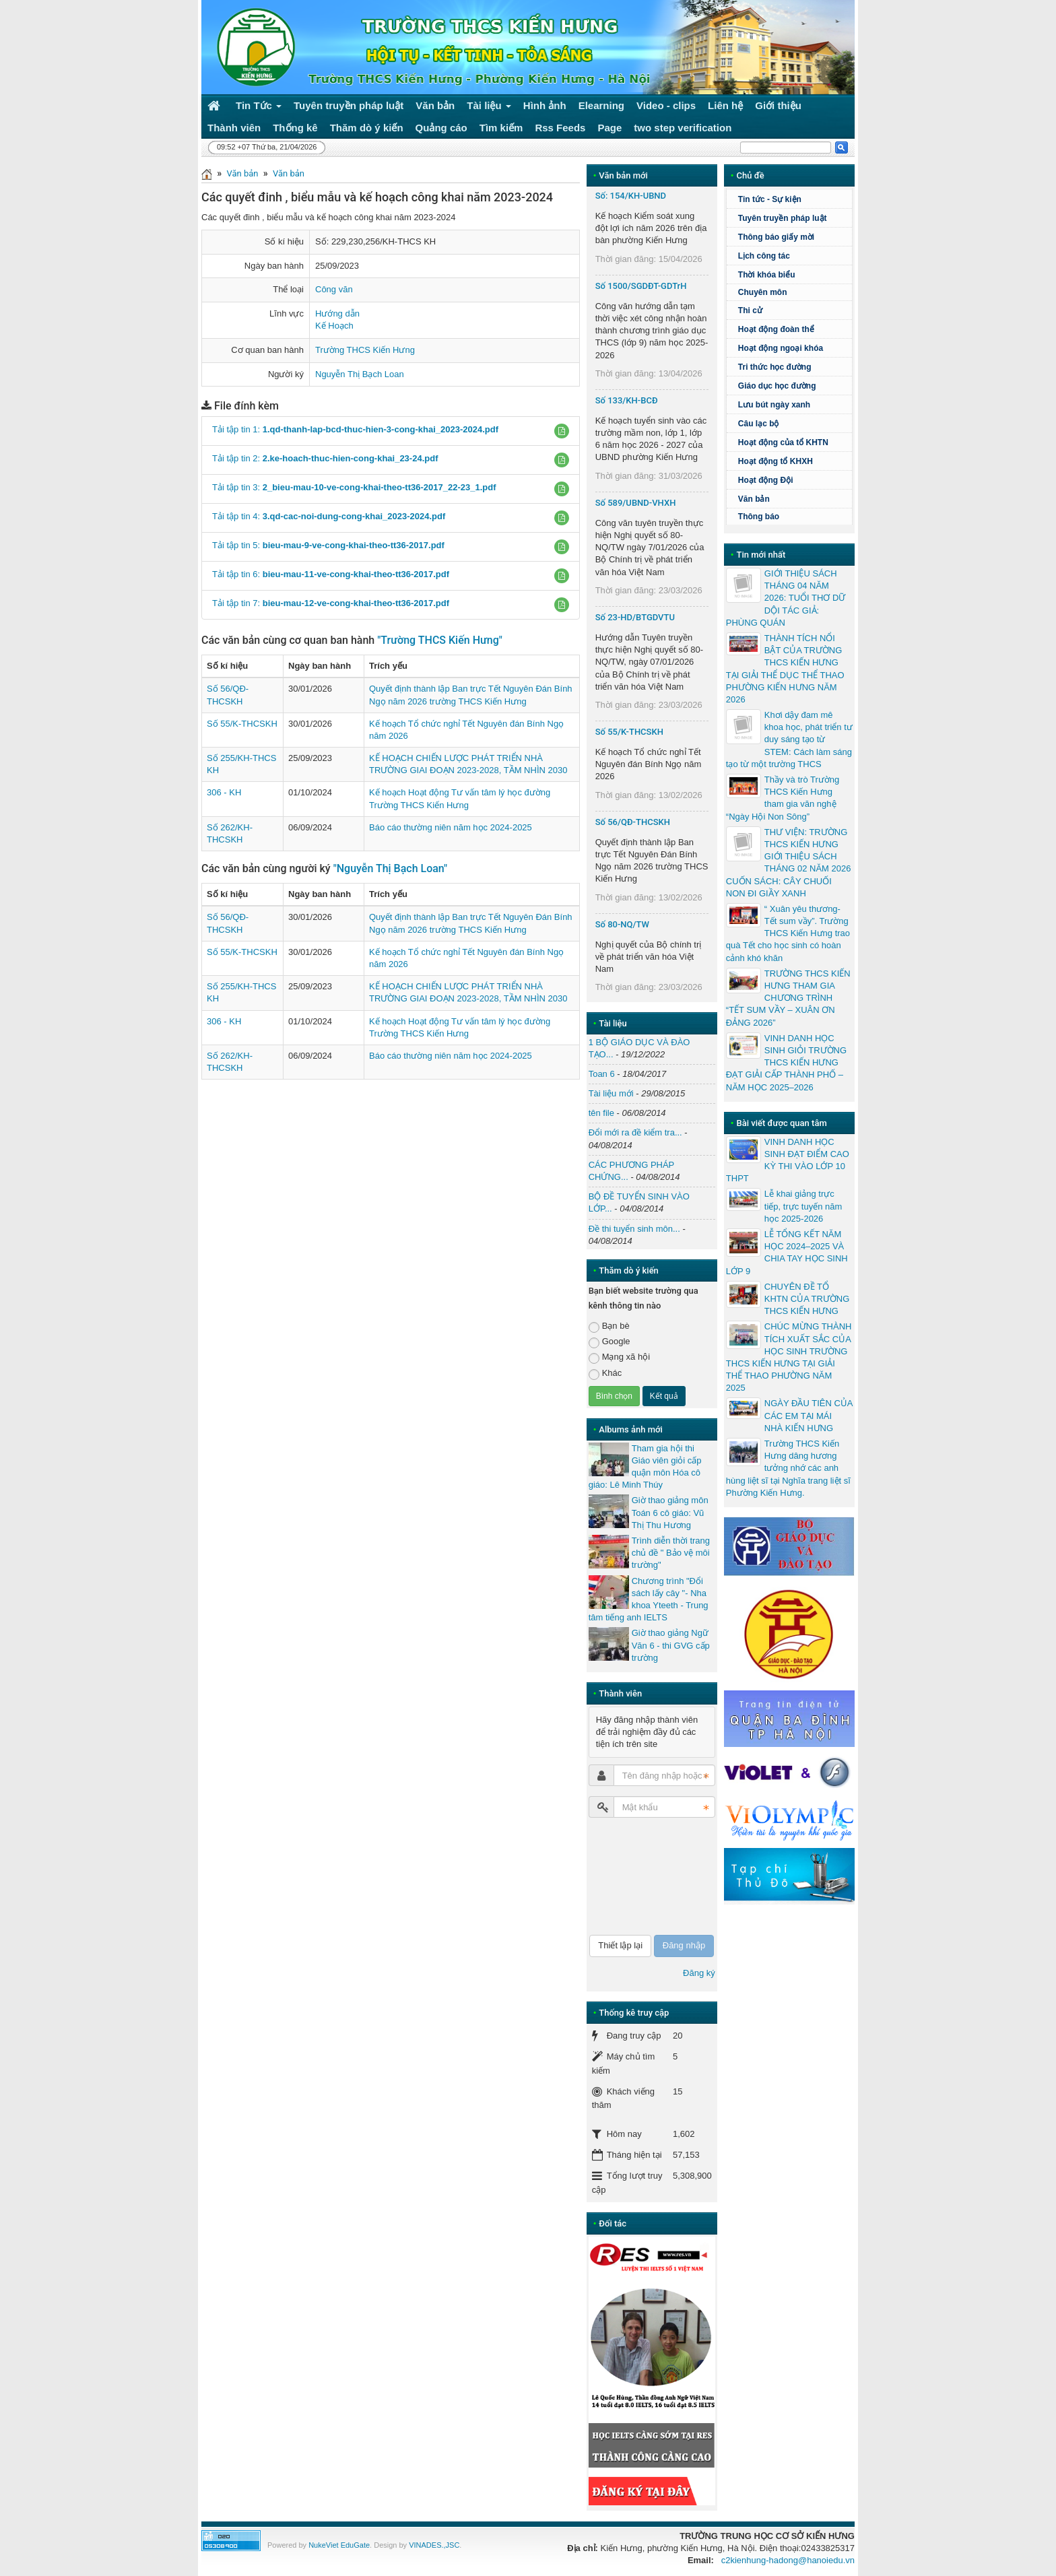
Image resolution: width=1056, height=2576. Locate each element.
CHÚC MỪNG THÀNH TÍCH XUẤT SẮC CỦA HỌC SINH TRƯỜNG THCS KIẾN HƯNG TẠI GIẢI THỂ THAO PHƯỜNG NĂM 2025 (789, 1357)
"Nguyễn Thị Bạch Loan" (390, 868)
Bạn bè (609, 1326)
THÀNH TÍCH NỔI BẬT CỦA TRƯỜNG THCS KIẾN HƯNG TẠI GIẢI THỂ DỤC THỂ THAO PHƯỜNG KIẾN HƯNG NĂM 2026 (785, 668)
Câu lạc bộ (793, 423)
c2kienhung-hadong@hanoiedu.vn (788, 2560)
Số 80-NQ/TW (622, 924)
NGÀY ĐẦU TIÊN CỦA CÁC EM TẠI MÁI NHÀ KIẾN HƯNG (808, 1415)
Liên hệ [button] (725, 105)
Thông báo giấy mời (776, 237)
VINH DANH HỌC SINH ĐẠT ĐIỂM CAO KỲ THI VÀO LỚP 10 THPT (787, 1160)
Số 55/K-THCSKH (242, 724)
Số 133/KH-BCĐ (626, 400)
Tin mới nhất (760, 555)
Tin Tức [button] (259, 108)
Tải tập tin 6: (330, 574)
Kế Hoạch (334, 326)
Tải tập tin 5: (328, 545)
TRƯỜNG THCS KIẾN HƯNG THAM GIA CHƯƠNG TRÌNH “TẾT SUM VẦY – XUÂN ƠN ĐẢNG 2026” (788, 998)
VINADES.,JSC (434, 2545)
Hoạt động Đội (765, 480)
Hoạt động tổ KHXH (775, 461)
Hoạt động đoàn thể (776, 329)
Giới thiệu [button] (778, 105)
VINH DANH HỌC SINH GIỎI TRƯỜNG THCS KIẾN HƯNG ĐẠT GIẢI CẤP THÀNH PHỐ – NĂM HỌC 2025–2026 (786, 1062)
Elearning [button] (601, 105)
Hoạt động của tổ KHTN (783, 442)
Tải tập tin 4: (328, 516)
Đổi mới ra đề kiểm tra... (635, 1132)
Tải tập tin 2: (325, 458)
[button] (561, 431)
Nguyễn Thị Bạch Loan (359, 374)
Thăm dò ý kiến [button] (366, 127)
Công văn (334, 289)
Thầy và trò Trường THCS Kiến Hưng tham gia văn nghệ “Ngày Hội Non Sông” (782, 798)
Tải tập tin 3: (354, 487)
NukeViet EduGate (339, 2545)
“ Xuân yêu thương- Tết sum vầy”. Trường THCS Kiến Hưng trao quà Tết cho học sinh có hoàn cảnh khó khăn (788, 933)
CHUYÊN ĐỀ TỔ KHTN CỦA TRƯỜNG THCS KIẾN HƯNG (807, 1299)
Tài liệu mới (611, 1093)
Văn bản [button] (435, 105)
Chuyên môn (762, 292)
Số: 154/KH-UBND (630, 196)
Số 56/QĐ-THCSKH (632, 822)
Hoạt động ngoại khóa (780, 348)
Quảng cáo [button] (441, 127)
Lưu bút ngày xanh (774, 404)
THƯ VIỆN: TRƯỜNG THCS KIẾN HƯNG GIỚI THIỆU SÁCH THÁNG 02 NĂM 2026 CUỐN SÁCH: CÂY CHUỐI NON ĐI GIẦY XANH (788, 862)
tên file (601, 1113)
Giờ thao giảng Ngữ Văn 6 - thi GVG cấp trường (671, 1645)
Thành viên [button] (234, 127)
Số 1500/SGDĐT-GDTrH (641, 286)
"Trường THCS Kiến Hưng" (439, 640)
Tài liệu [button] (489, 108)
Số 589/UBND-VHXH (635, 503)
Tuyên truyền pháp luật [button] (348, 105)
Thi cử (750, 310)
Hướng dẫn (337, 313)
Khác (605, 1373)
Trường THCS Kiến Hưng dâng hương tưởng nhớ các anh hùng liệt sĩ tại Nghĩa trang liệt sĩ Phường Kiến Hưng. (788, 1468)
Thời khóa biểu (766, 274)
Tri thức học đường (793, 367)
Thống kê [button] (295, 127)
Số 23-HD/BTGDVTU (635, 617)
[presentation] (644, 1876)
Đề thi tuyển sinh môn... (634, 1229)
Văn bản (242, 173)
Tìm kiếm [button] (501, 127)
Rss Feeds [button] (560, 127)
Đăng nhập (684, 1945)
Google (609, 1342)
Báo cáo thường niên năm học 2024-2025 (450, 827)
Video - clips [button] (666, 105)
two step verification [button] (682, 127)
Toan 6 (602, 1074)
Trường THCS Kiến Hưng (365, 350)
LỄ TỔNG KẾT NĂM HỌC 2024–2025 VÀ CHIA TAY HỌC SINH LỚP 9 (787, 1252)
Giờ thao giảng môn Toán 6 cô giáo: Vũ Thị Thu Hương (670, 1512)
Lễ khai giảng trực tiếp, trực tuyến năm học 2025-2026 (803, 1206)
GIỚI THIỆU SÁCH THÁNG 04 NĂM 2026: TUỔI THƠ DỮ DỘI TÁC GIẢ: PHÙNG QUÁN (786, 598)
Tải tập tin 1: (355, 429)
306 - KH (224, 792)
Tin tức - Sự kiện (769, 199)
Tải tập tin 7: (330, 603)
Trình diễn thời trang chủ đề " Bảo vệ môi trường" (671, 1552)
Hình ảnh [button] (544, 105)
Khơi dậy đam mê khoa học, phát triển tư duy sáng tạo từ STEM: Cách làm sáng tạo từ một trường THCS (789, 739)
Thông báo (758, 516)
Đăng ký (699, 1973)
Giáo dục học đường (777, 386)
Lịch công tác (764, 256)
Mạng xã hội (619, 1357)
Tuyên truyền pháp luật (782, 218)
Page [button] (609, 127)
